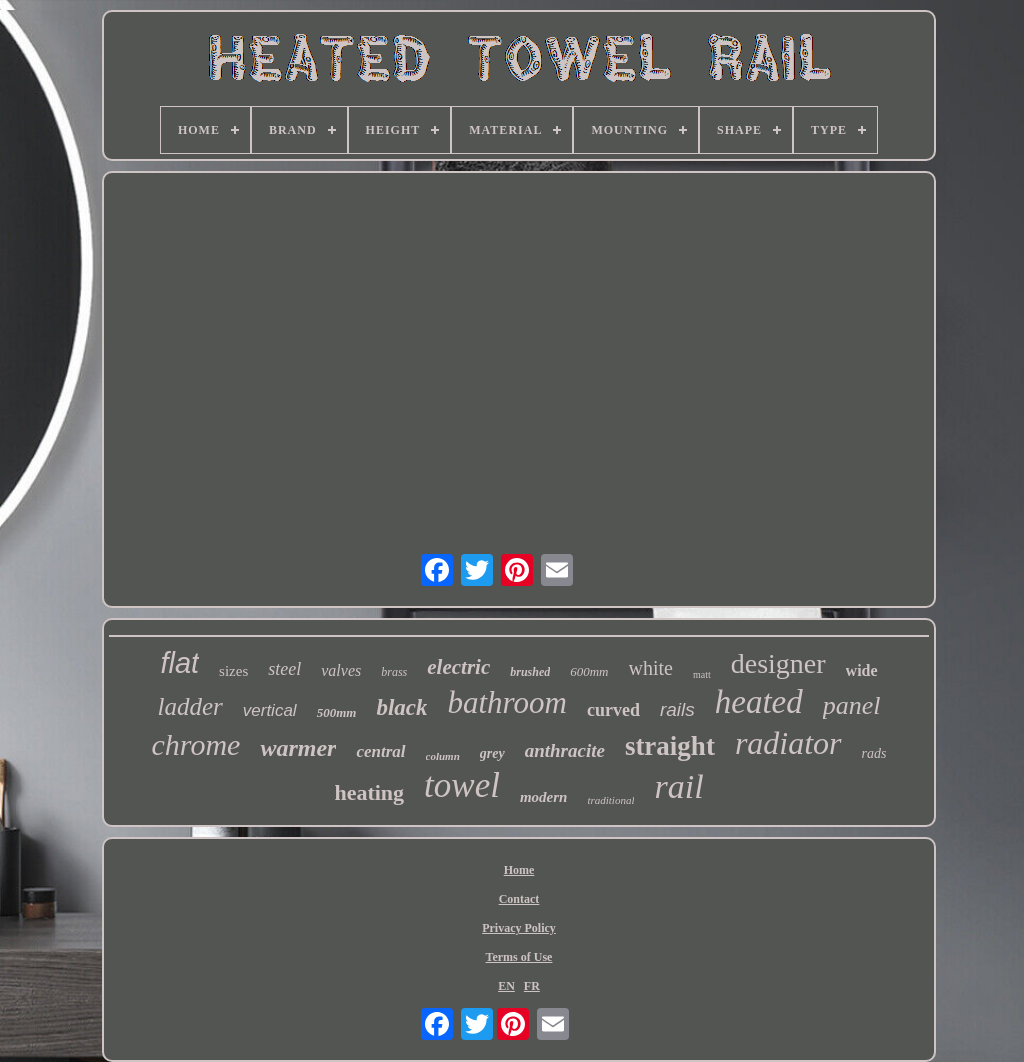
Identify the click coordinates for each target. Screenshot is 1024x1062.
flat (179, 663)
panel (852, 705)
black (401, 707)
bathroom (506, 702)
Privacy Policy (519, 928)
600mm (589, 671)
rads (874, 753)
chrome (196, 744)
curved (613, 710)
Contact (519, 899)
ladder (190, 706)
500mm (337, 712)
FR (532, 986)
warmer (298, 748)
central (380, 751)
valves (341, 670)
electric (458, 667)
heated (759, 702)
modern (544, 797)
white (651, 668)
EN (506, 986)
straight (670, 746)
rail (678, 786)
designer (778, 663)
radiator (788, 743)
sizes (233, 671)
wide (862, 670)
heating (369, 792)
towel (462, 785)
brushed (530, 672)
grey (492, 753)
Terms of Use (519, 957)
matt (702, 674)
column (443, 756)
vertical (270, 710)
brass (394, 672)
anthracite (565, 750)
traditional (610, 800)
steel (284, 669)
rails (677, 709)
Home (519, 870)
